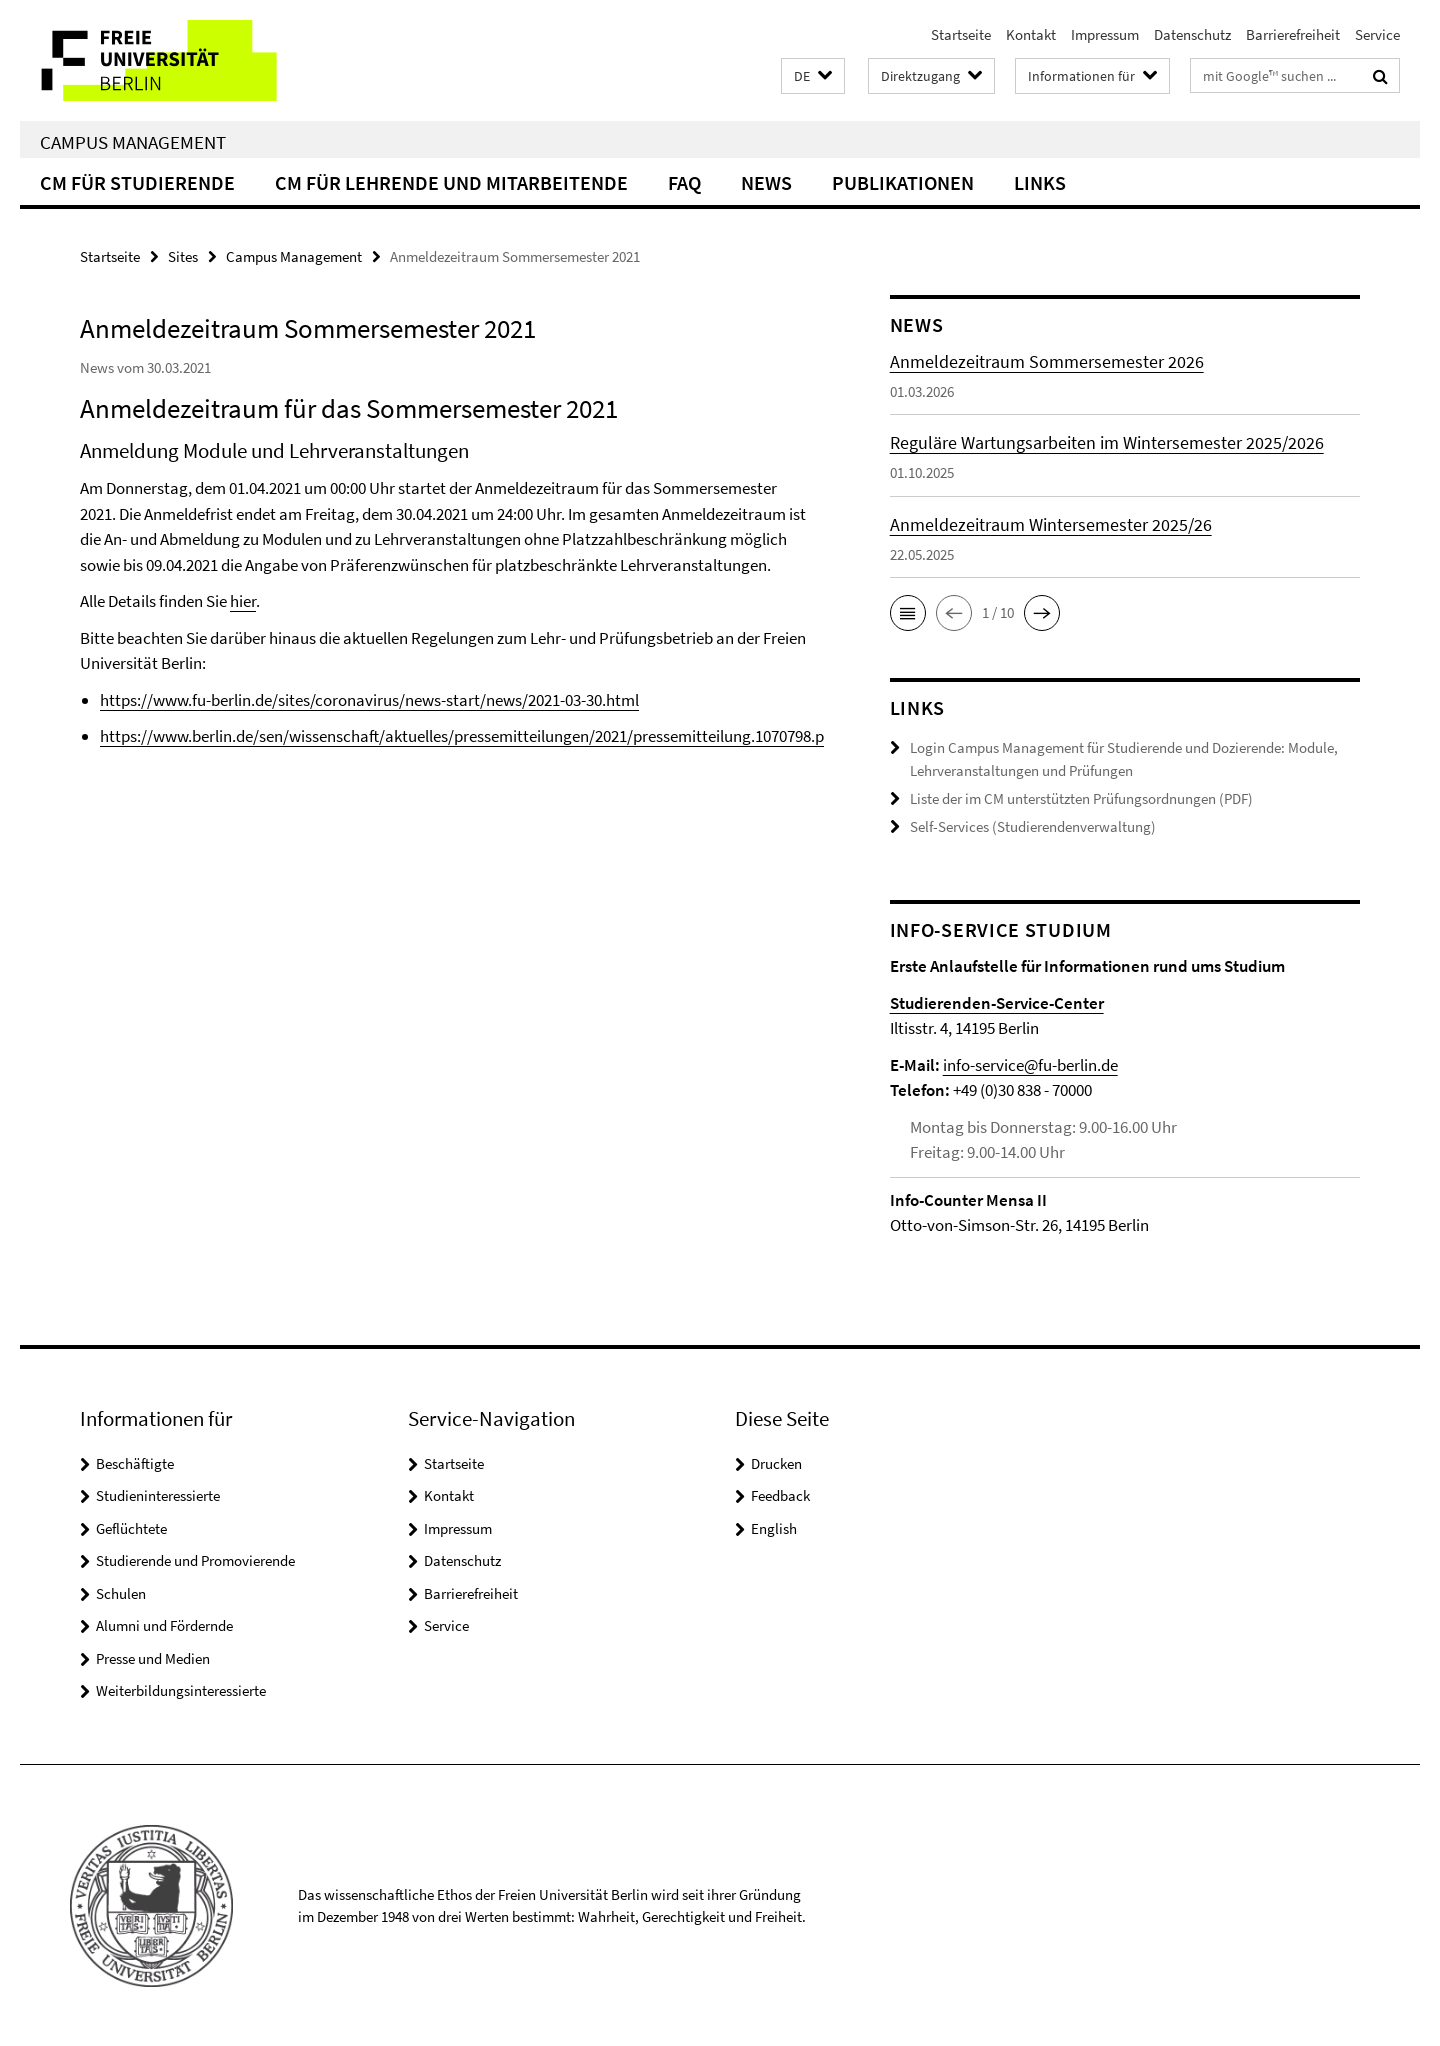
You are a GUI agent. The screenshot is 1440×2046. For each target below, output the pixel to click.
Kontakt (1031, 34)
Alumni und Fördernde (164, 1623)
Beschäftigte (135, 1461)
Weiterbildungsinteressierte (181, 1688)
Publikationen (903, 182)
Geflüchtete (131, 1526)
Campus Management (133, 142)
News (766, 182)
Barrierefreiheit (1293, 34)
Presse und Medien (153, 1656)
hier (243, 601)
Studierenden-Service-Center (997, 1001)
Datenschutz (1192, 34)
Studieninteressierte (158, 1493)
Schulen (121, 1591)
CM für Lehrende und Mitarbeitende (451, 182)
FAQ (684, 182)
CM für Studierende (137, 182)
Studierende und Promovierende (195, 1558)
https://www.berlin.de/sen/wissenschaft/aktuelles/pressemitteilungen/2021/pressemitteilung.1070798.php (471, 736)
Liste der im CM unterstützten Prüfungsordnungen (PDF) (1081, 797)
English (774, 1526)
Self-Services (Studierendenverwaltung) (1033, 825)
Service (1377, 34)
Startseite (961, 34)
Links (1040, 182)
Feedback (780, 1493)
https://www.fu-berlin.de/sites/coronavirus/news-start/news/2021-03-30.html (369, 700)
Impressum (1105, 34)
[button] (813, 76)
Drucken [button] (776, 1461)
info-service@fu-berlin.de (1030, 1063)
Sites (183, 256)
